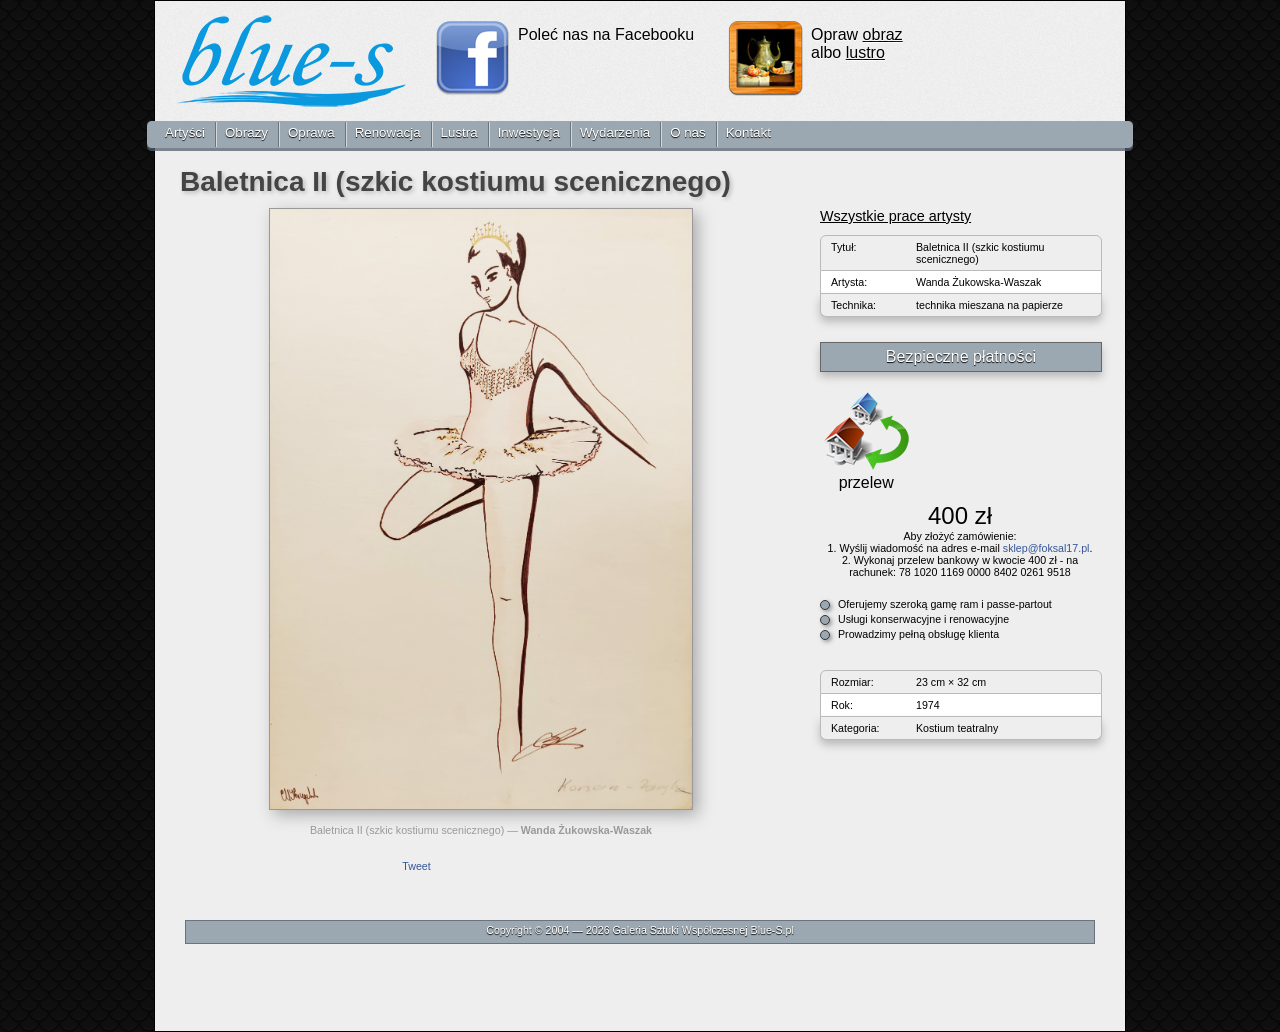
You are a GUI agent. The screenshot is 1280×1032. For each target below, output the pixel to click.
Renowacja (388, 132)
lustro (865, 52)
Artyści (185, 132)
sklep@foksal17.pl (1046, 548)
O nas (688, 132)
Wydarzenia (615, 132)
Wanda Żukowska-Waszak (586, 830)
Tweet (416, 866)
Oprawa (311, 132)
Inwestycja (529, 132)
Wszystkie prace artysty (895, 216)
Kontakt (748, 132)
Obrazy (246, 132)
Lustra (459, 132)
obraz (883, 34)
